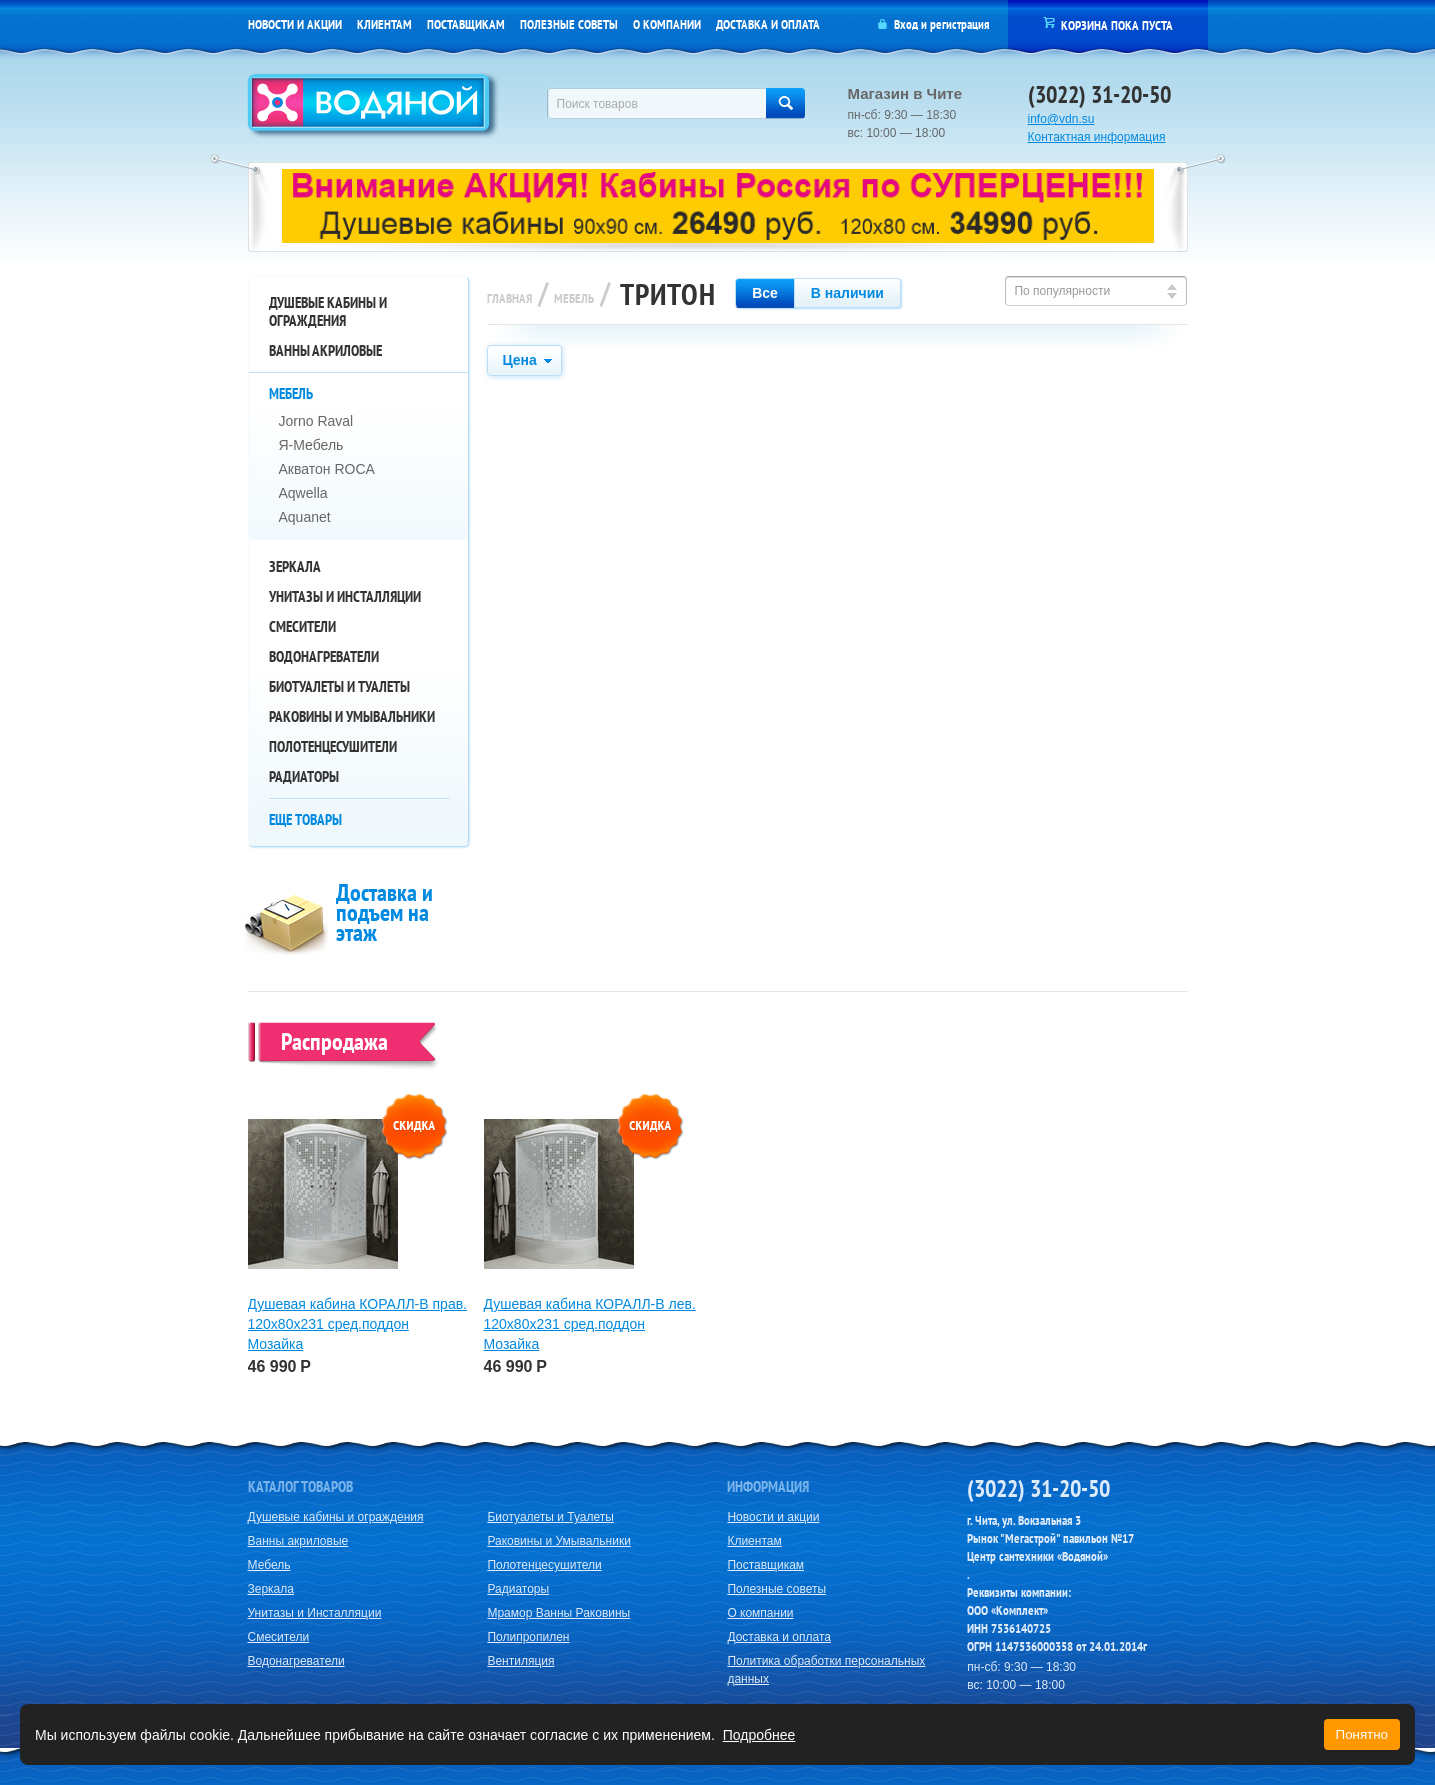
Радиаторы (304, 776)
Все (765, 293)
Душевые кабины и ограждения (328, 311)
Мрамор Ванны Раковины (558, 1613)
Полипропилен (528, 1637)
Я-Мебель (311, 445)
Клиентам (384, 24)
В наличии (847, 293)
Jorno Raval (316, 421)
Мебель (291, 393)
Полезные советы (569, 24)
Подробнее (759, 1735)
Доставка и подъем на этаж (384, 912)
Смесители (302, 626)
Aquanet (305, 517)
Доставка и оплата (768, 24)
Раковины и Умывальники (352, 716)
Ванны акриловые (325, 350)
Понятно (1362, 1734)
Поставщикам (466, 24)
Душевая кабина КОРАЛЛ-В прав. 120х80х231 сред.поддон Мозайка (358, 1324)
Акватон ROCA (327, 469)
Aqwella (303, 493)
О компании (667, 24)
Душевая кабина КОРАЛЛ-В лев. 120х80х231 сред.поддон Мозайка (590, 1324)
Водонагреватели (324, 656)
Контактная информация (1097, 137)
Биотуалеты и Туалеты (339, 686)
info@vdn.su (1061, 119)
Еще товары (305, 819)
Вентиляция (520, 1661)
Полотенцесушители (333, 746)
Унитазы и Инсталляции (345, 596)
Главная (509, 298)
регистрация (959, 24)
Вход (906, 24)
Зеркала (295, 566)
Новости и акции (295, 24)
